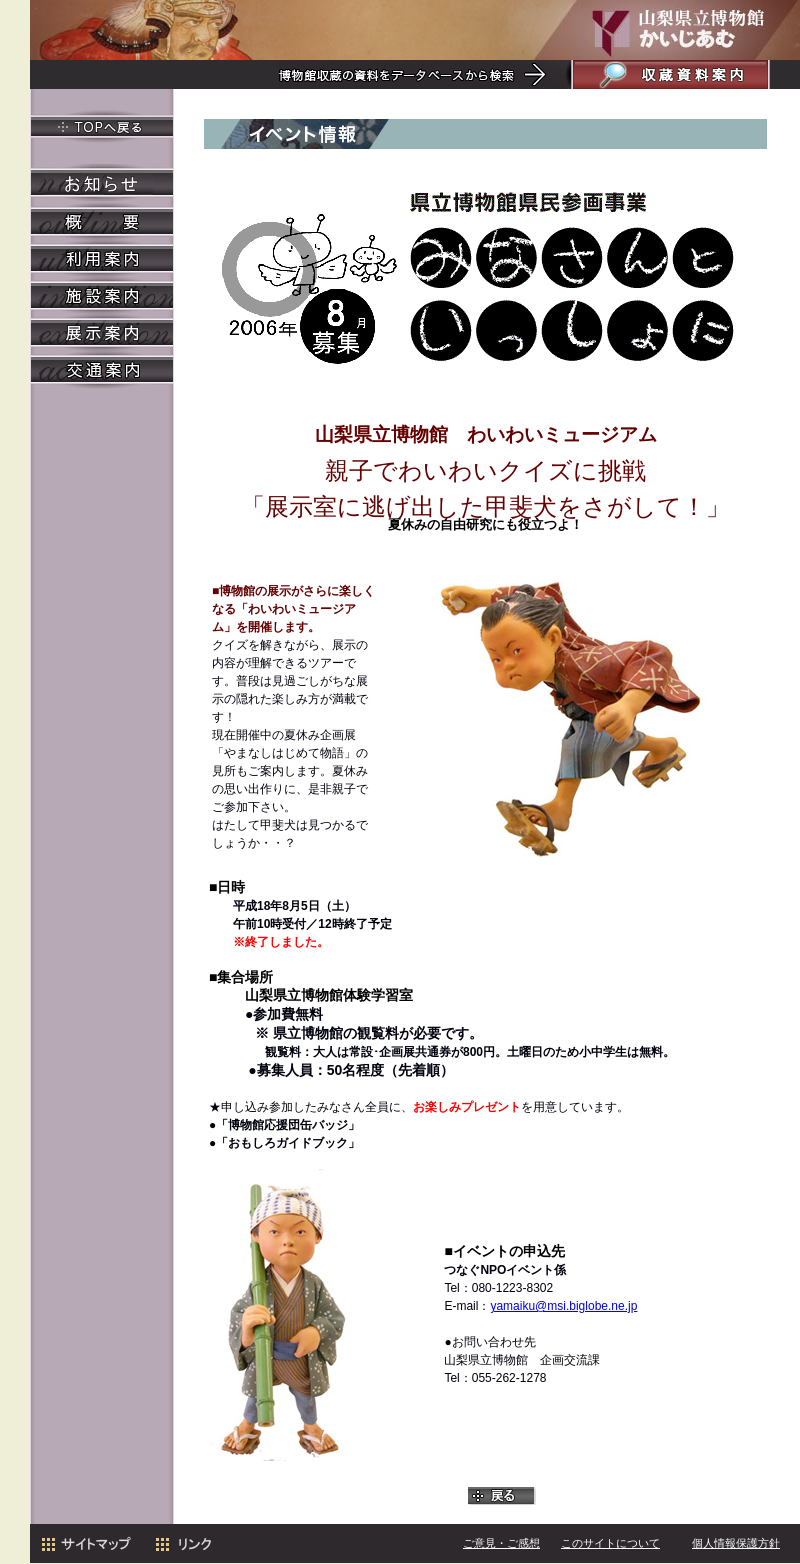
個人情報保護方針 (736, 1544)
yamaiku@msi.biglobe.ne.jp (563, 1307)
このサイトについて (610, 1544)
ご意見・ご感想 (501, 1544)
